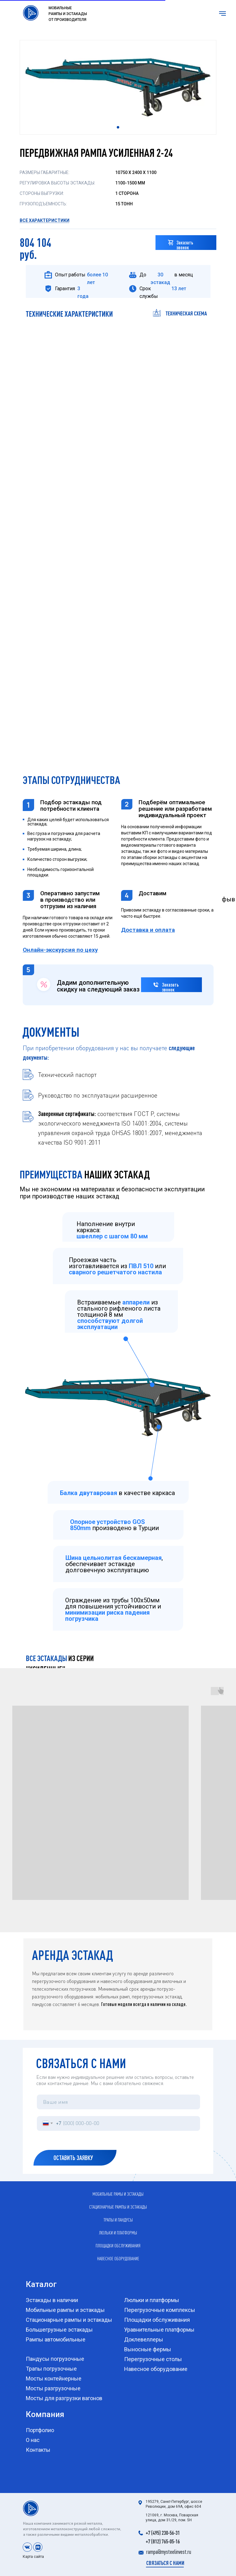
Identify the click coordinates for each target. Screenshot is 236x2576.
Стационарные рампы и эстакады (118, 2207)
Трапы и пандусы (118, 2219)
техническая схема (186, 313)
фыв (228, 899)
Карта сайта (33, 2556)
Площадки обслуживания (118, 2245)
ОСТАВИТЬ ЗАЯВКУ (61, 2157)
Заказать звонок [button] (184, 245)
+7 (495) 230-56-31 (163, 2533)
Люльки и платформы (118, 2232)
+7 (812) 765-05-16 (163, 2541)
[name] (118, 2102)
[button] (171, 242)
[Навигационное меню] (222, 13)
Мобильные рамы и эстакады (118, 2194)
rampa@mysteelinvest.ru (168, 2552)
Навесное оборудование (118, 2258)
